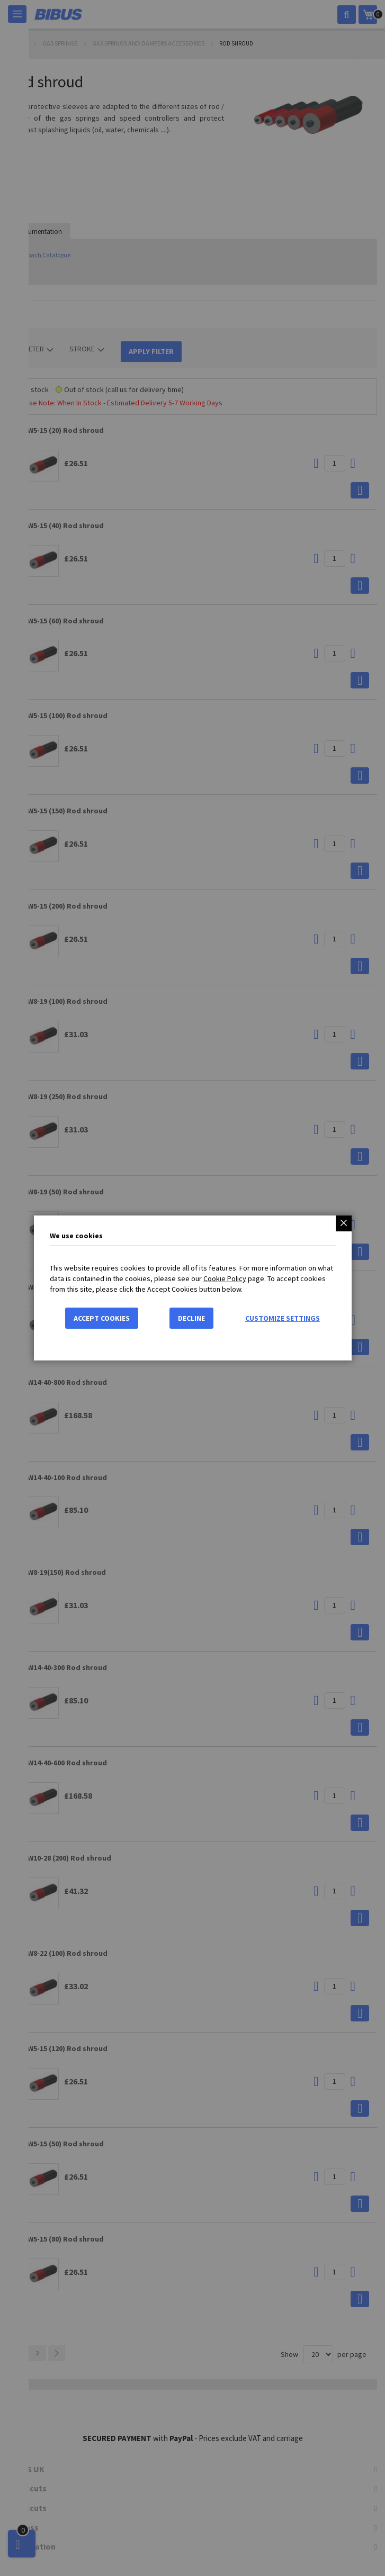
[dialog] (192, 1288)
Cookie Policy (224, 1278)
